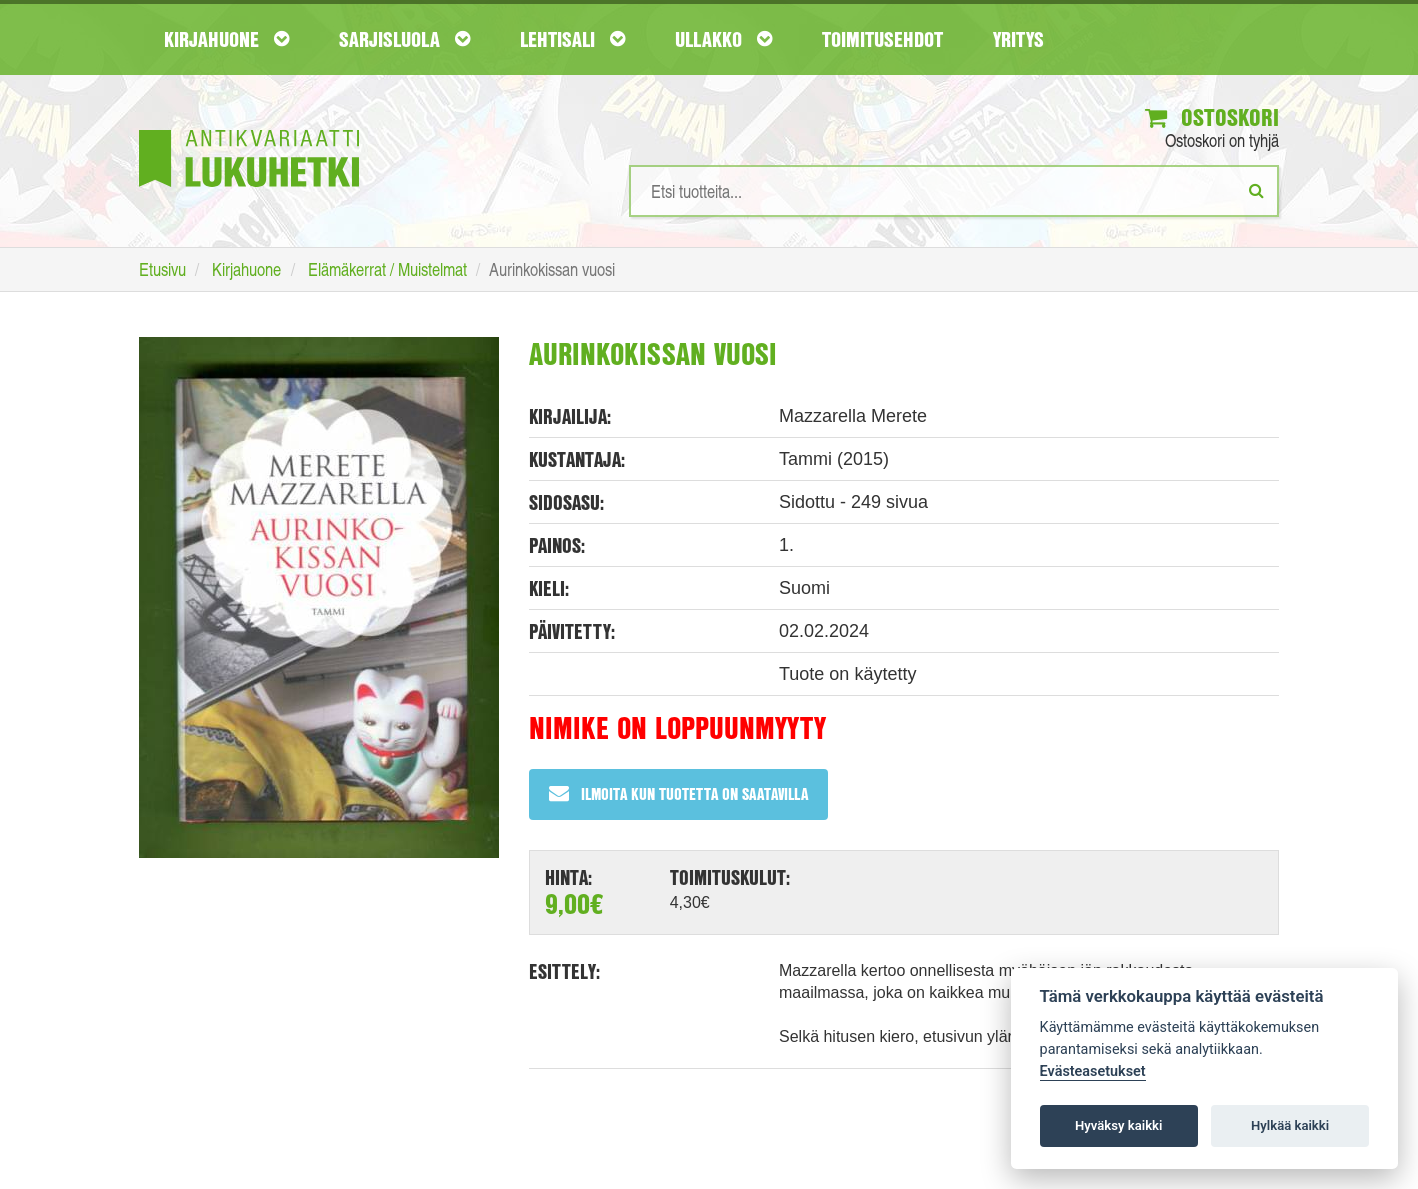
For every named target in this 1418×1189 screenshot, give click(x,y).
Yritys (1018, 39)
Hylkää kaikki (1290, 1125)
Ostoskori (1212, 117)
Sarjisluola (404, 39)
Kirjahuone (226, 39)
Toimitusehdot (882, 39)
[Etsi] (1256, 190)
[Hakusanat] (954, 191)
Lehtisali (572, 39)
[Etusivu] (249, 128)
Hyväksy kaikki (1118, 1125)
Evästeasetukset (1093, 1071)
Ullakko (723, 39)
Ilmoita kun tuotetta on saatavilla (678, 793)
